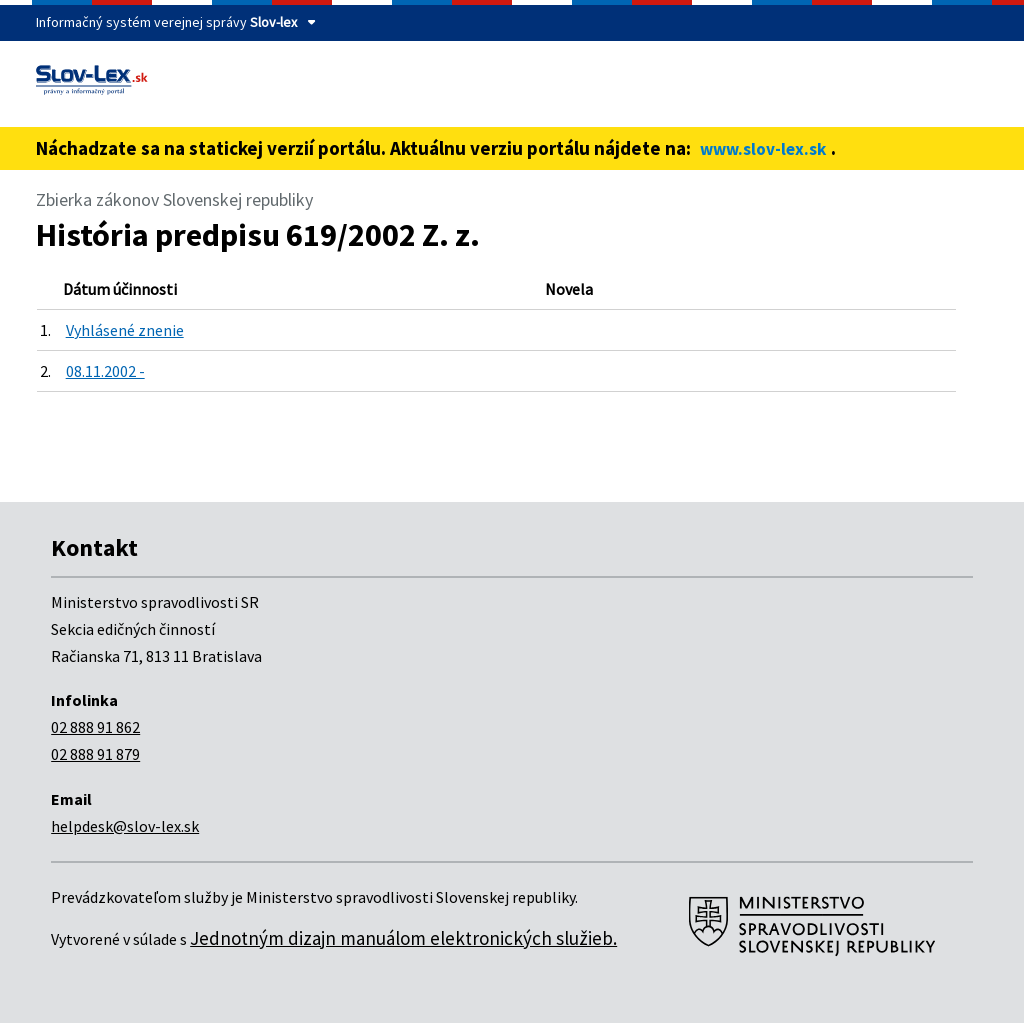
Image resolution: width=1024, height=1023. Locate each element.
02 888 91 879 (95, 754)
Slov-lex (273, 22)
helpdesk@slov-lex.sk (125, 826)
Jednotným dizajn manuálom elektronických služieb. (403, 938)
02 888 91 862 (95, 727)
